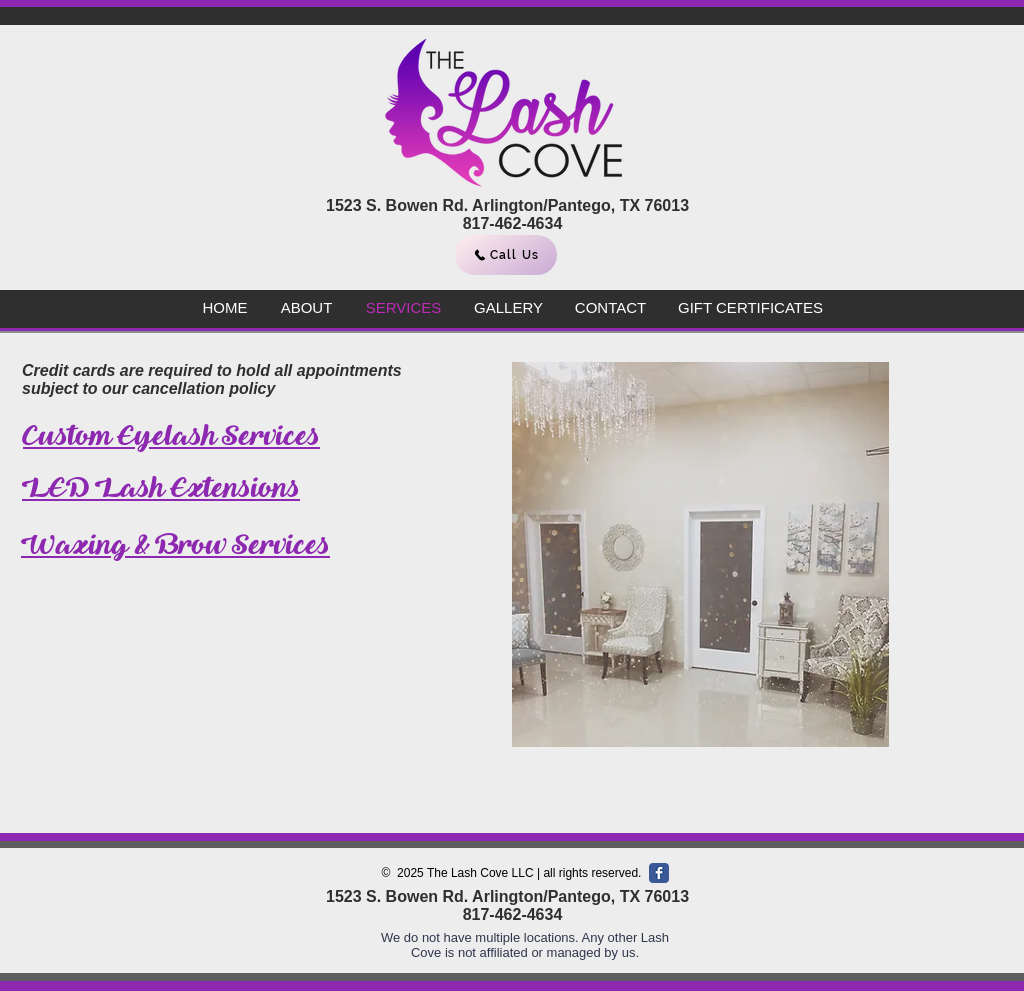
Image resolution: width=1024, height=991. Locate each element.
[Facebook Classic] (659, 873)
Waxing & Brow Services (175, 544)
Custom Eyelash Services (171, 435)
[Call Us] (506, 255)
